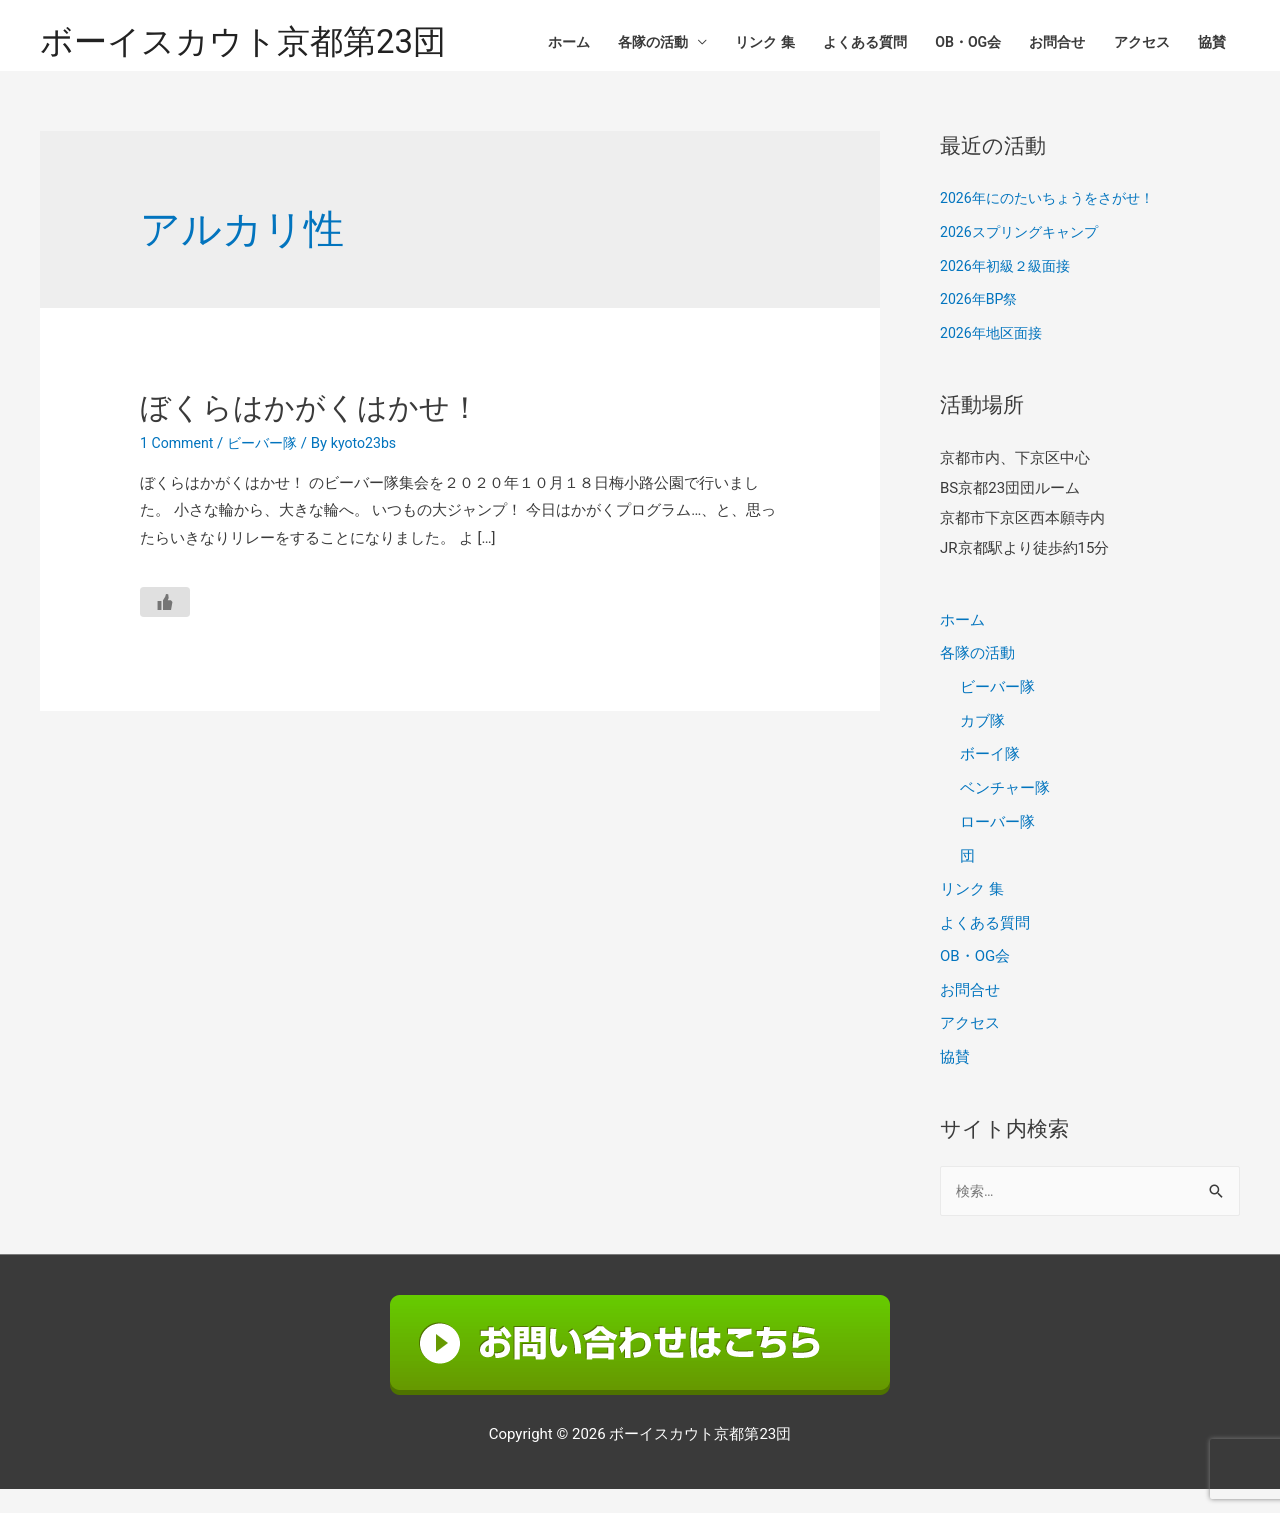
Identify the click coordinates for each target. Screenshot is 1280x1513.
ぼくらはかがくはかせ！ (310, 427)
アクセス (1135, 45)
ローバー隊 (997, 843)
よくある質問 (840, 45)
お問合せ (1045, 45)
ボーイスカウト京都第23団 (255, 45)
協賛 (1210, 45)
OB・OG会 (950, 45)
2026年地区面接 (994, 354)
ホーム (524, 45)
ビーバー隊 (269, 463)
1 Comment (179, 463)
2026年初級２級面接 (1009, 286)
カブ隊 (982, 741)
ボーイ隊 (990, 775)
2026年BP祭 (981, 320)
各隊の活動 (614, 45)
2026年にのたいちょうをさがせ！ (1054, 219)
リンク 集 (733, 45)
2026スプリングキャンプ (1024, 252)
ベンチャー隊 (1005, 809)
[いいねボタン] (165, 622)
